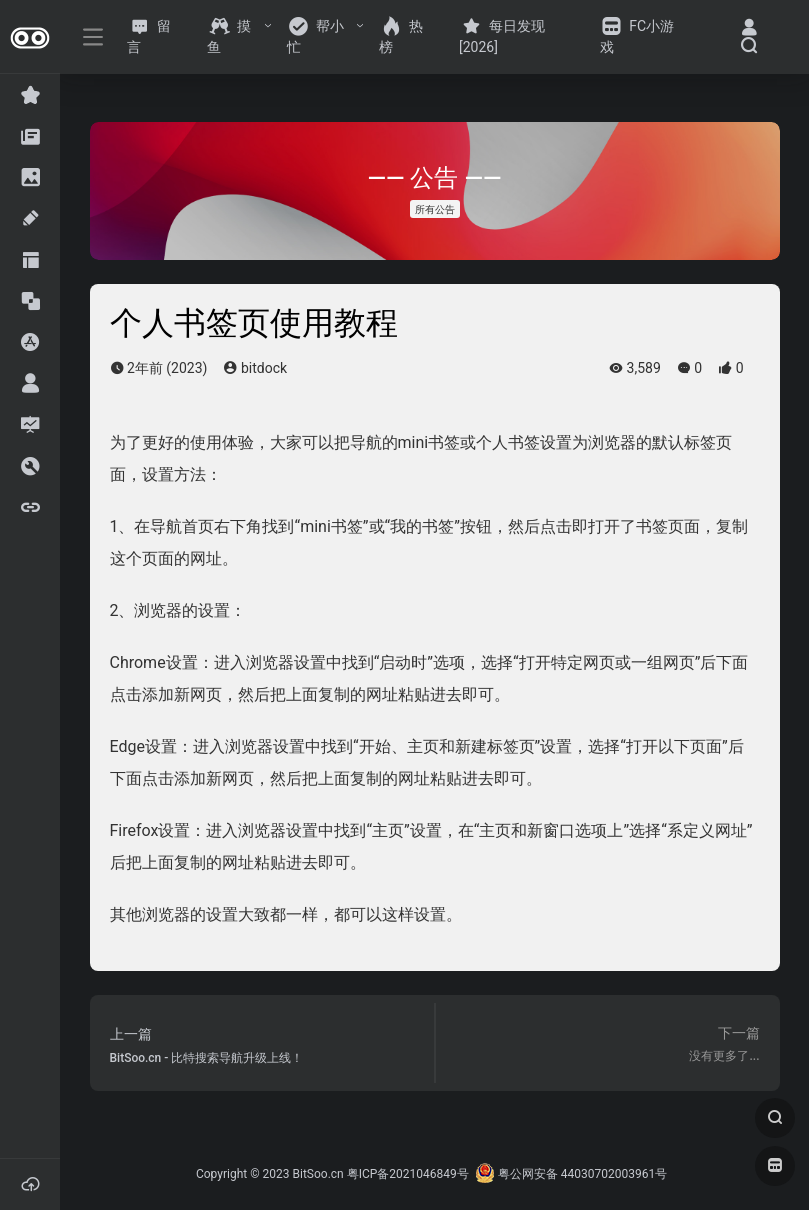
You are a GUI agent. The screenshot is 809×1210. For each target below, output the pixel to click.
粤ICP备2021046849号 (408, 1174)
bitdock (255, 368)
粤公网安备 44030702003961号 (571, 1174)
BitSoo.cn (318, 1174)
